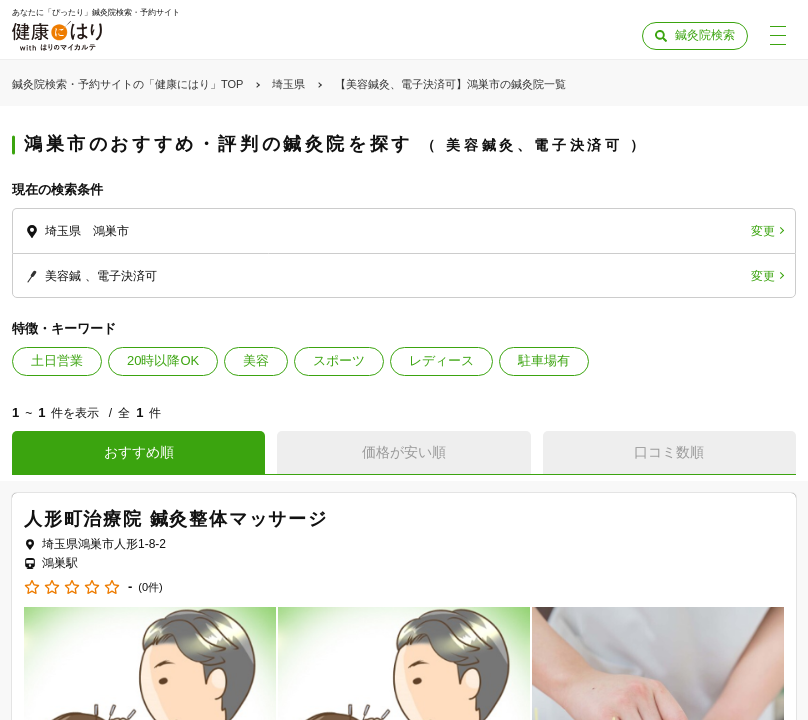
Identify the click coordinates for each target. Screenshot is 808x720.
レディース (441, 360)
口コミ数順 (669, 452)
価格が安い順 (404, 452)
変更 (763, 231)
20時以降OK (163, 360)
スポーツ (339, 360)
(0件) (150, 587)
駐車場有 (544, 360)
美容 (256, 360)
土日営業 (57, 360)
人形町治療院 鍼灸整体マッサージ (176, 519)
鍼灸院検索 (705, 35)
